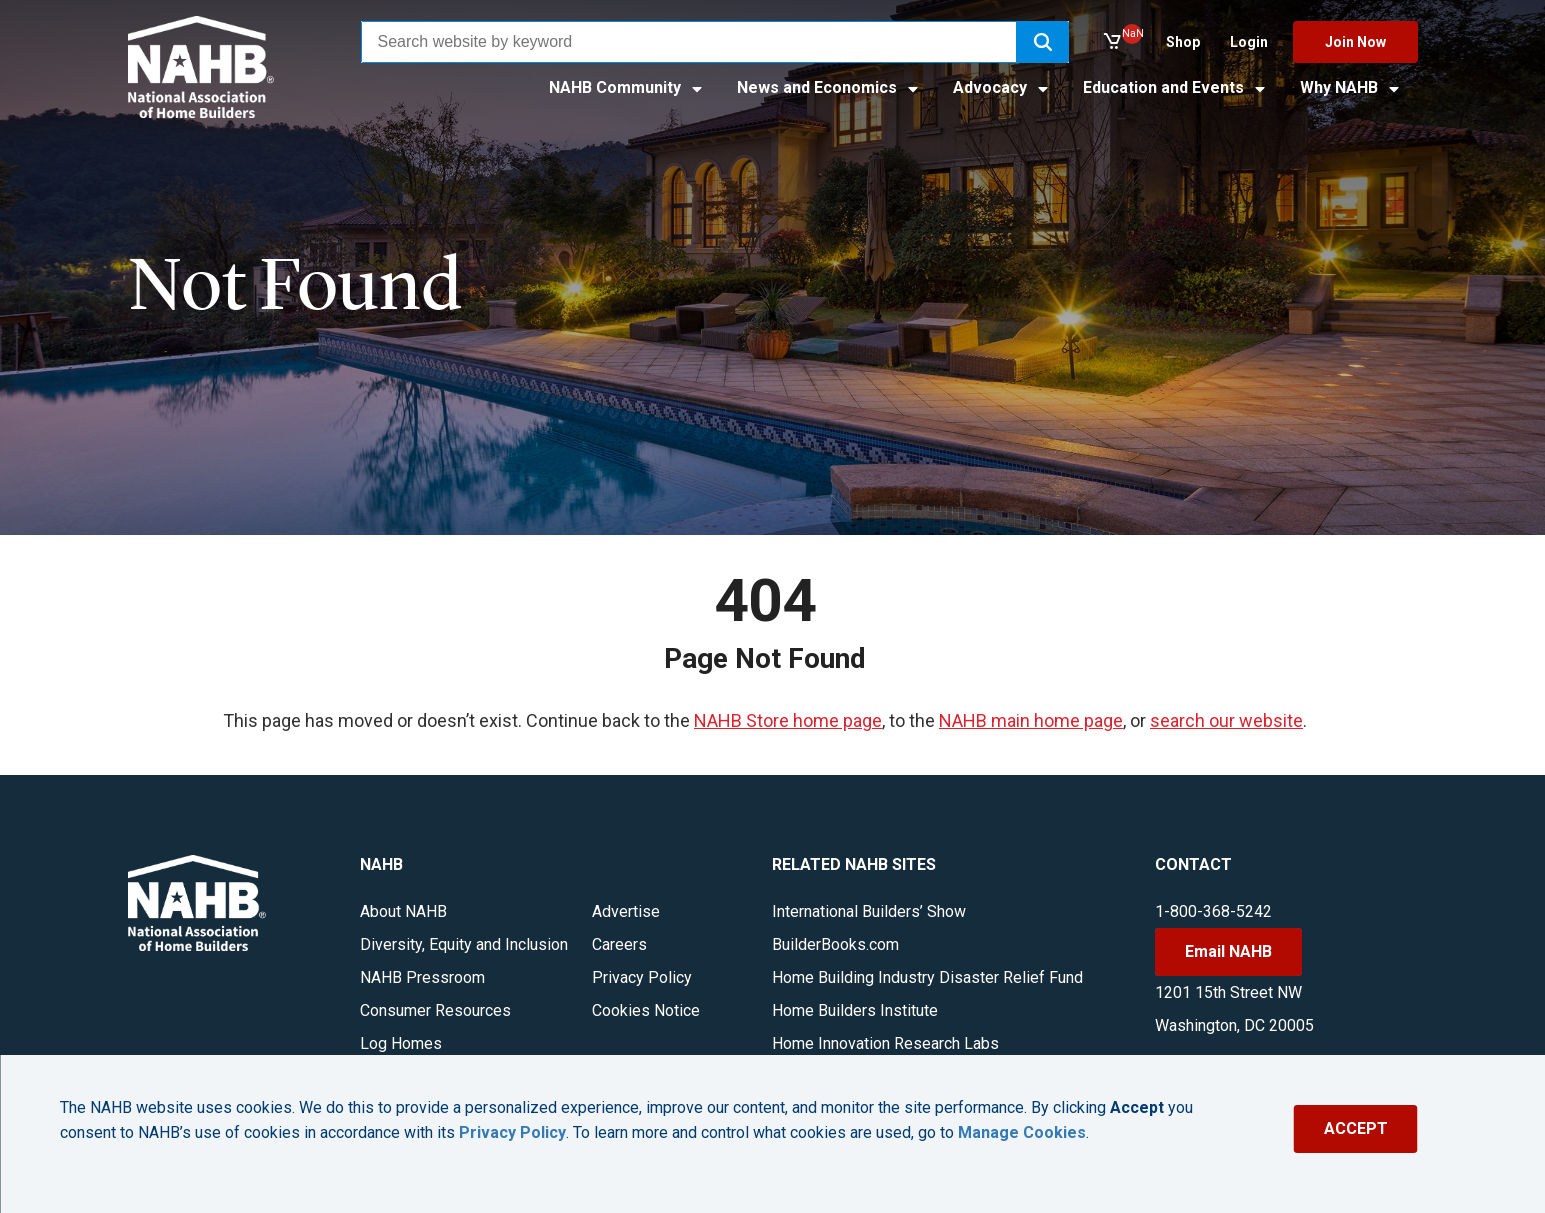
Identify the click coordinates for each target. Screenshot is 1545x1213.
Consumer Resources (435, 1010)
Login (1249, 42)
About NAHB (403, 911)
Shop (1183, 42)
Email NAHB (1228, 951)
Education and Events (1175, 87)
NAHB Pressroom (422, 977)
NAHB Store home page (788, 720)
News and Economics (829, 87)
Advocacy (1002, 87)
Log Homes (401, 1043)
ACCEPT (1356, 1128)
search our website (1226, 720)
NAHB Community (627, 87)
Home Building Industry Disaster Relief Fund (927, 977)
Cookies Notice (646, 1010)
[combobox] (689, 42)
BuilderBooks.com (835, 944)
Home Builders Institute (855, 1010)
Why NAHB (1351, 87)
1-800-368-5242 (1213, 911)
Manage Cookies (1022, 1133)
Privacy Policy (642, 977)
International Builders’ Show (869, 911)
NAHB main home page (1031, 720)
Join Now (1355, 42)
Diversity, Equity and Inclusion (464, 944)
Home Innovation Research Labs (885, 1043)
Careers (619, 944)
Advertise (626, 911)
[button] (1043, 42)
